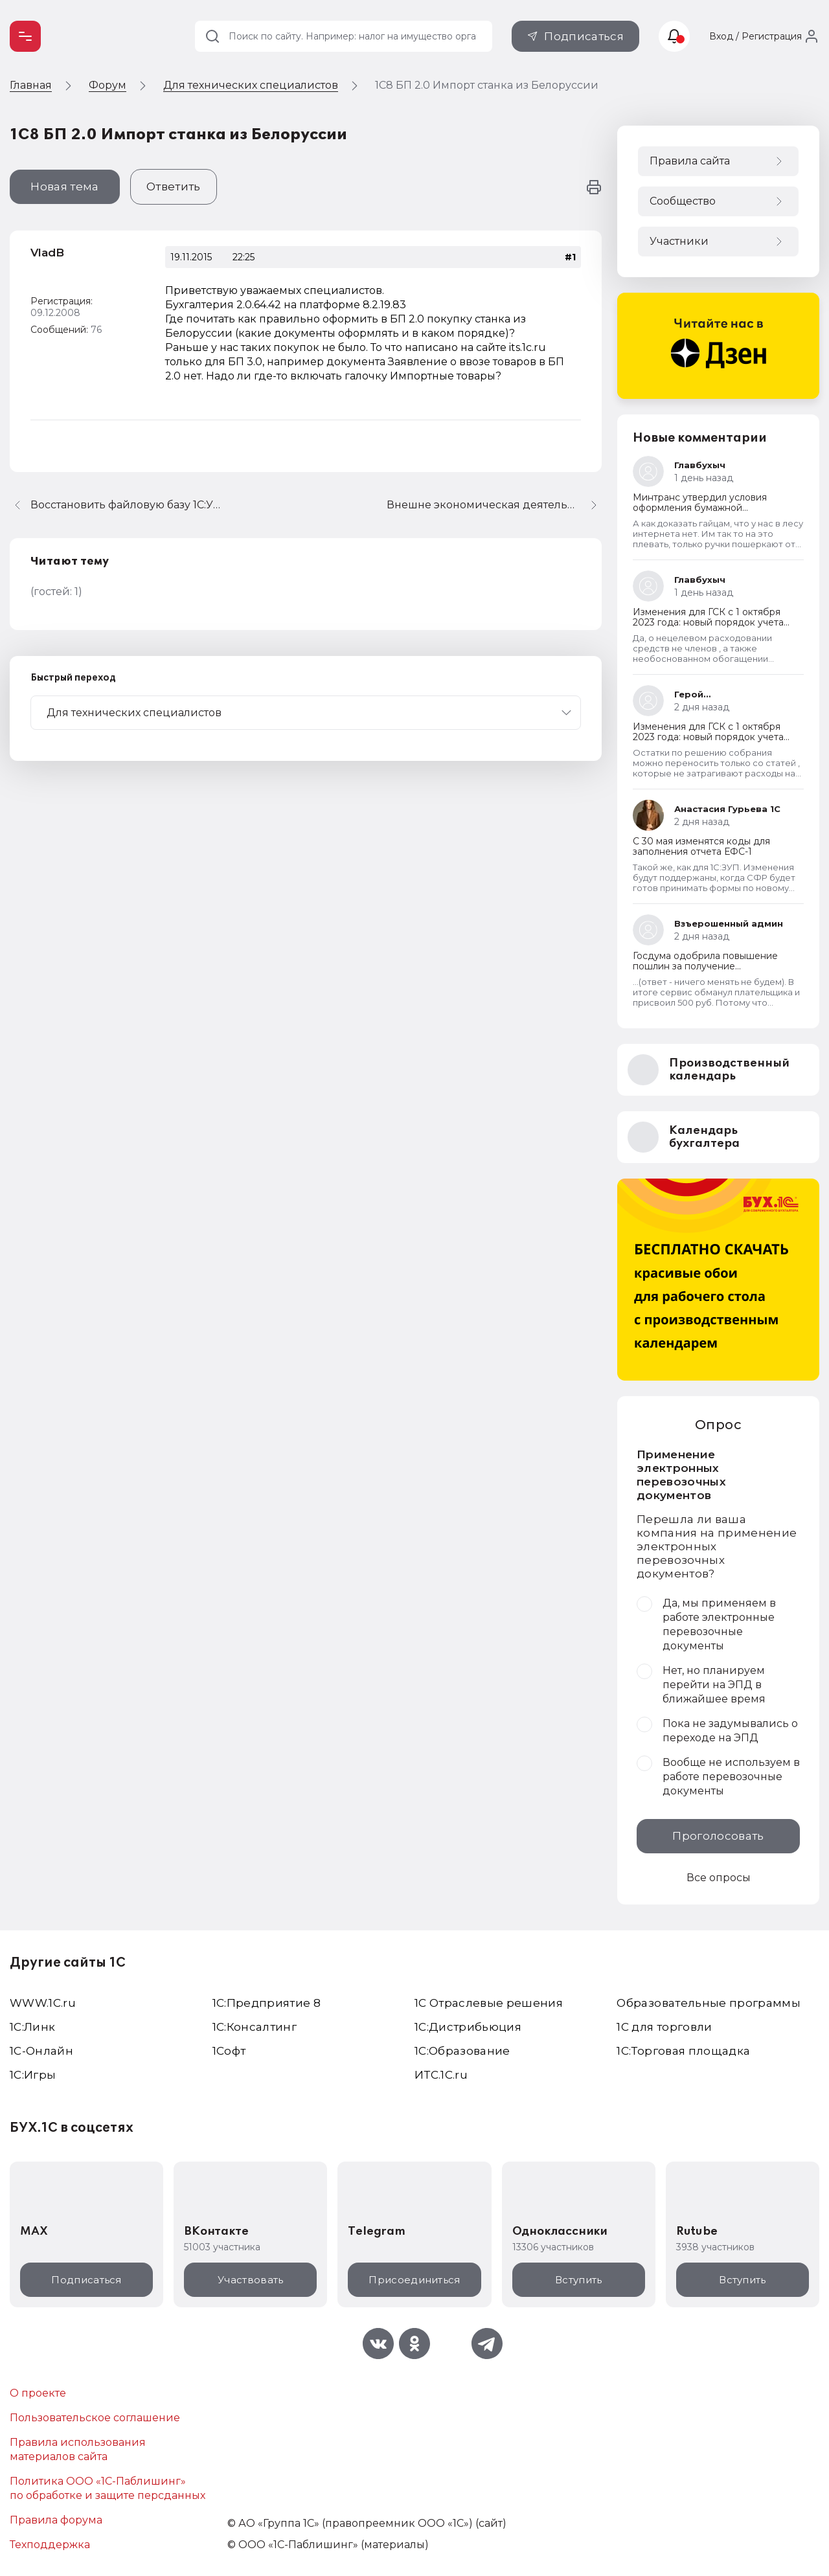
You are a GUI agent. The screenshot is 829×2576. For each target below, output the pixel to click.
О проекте (38, 2393)
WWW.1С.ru (43, 2002)
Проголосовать (718, 1835)
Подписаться (584, 36)
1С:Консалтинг (254, 2026)
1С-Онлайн (41, 2050)
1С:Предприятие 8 (266, 2002)
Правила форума (56, 2520)
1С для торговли (664, 2026)
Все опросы (719, 1877)
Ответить (173, 186)
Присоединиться (414, 2280)
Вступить (578, 2280)
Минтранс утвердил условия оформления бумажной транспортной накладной (700, 507)
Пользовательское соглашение (95, 2418)
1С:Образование (462, 2050)
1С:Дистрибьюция (467, 2026)
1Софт (229, 2050)
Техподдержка (50, 2544)
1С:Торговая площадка (683, 2050)
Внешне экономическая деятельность (492, 505)
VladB (47, 252)
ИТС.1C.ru (441, 2074)
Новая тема (64, 186)
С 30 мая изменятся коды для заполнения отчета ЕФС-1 (701, 846)
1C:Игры (33, 2074)
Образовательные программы (709, 2002)
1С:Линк (32, 2026)
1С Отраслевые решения (488, 2002)
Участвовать (250, 2280)
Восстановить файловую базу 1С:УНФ (127, 505)
